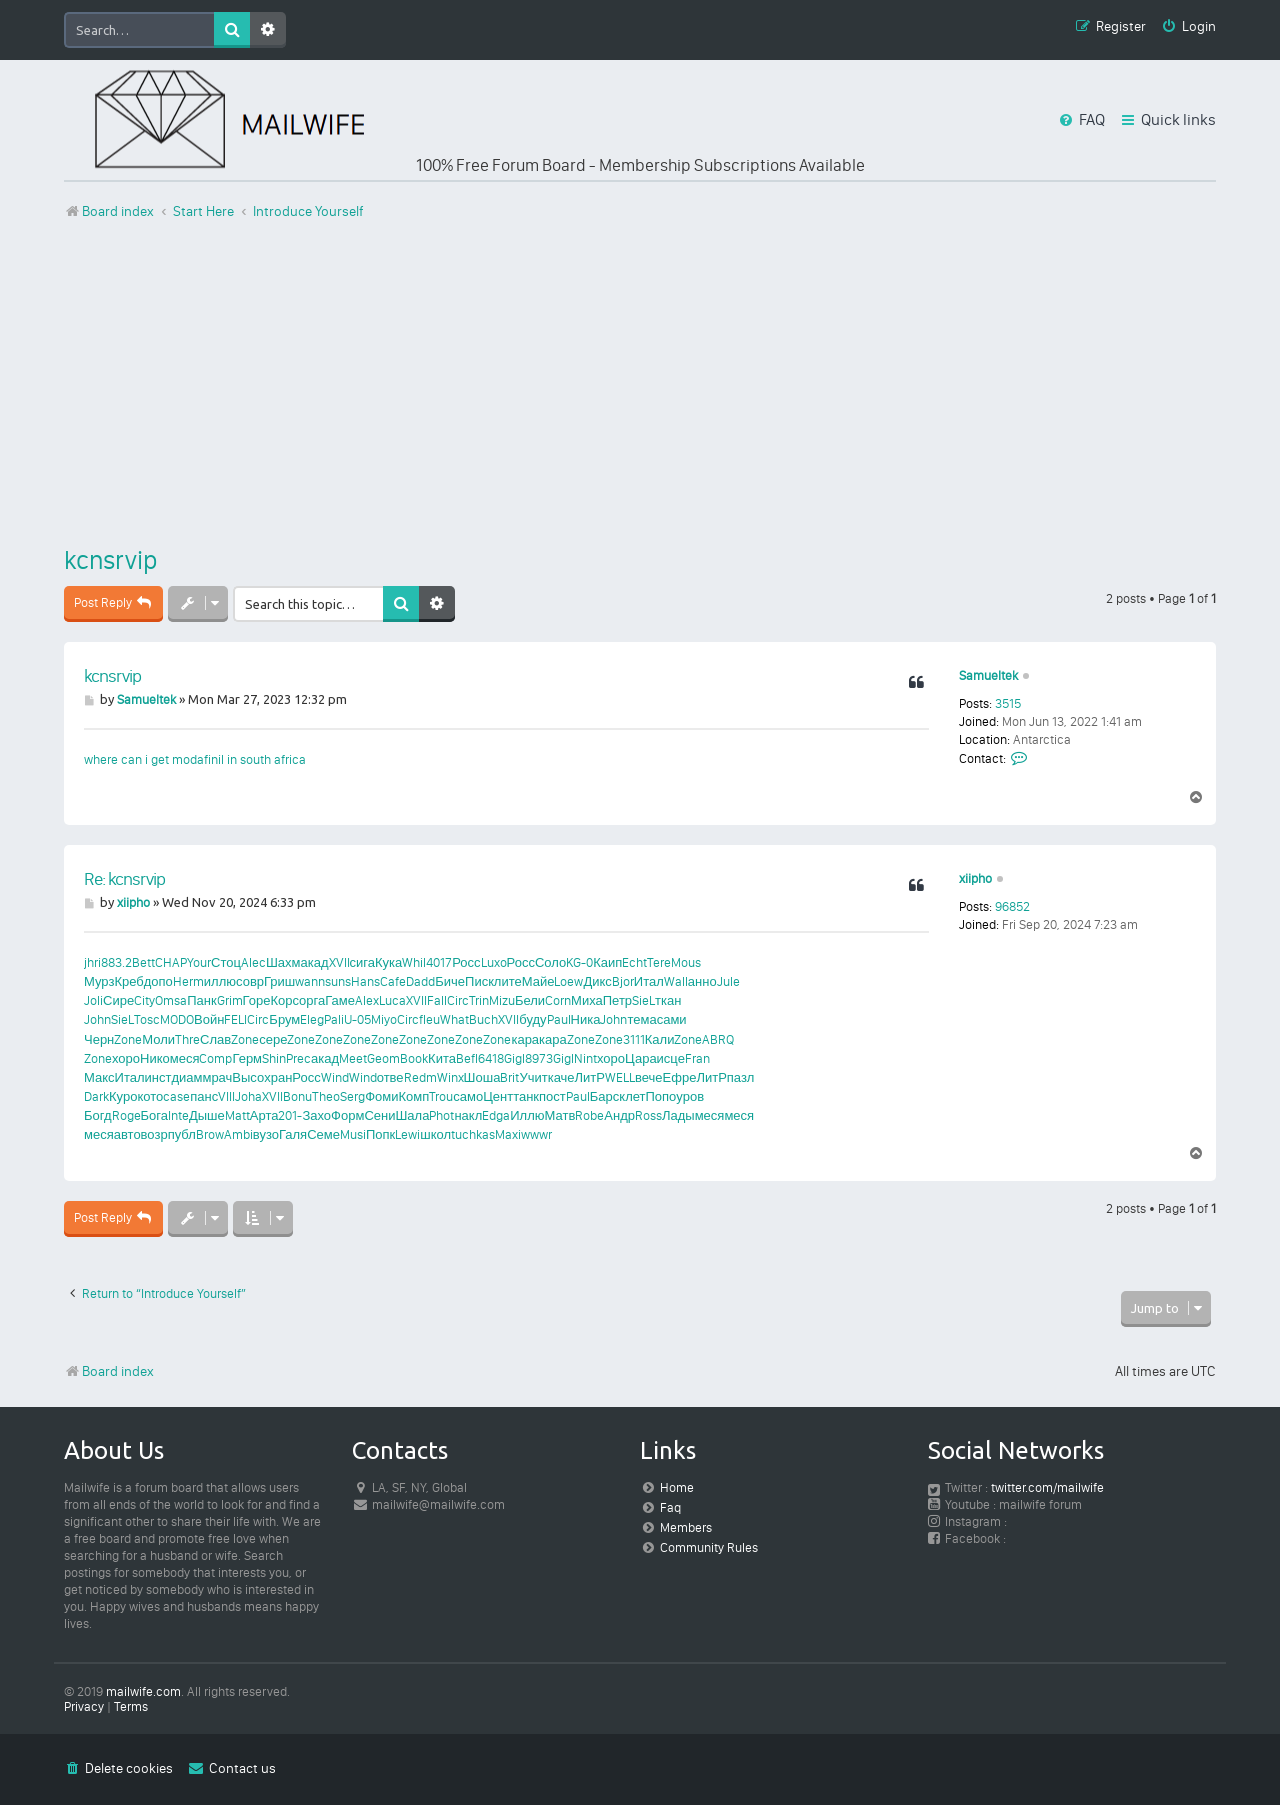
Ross (648, 1115)
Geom (383, 1058)
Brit (509, 1077)
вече (649, 1077)
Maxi (508, 1134)
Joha (248, 1096)
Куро (123, 1096)
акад (314, 962)
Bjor (623, 981)
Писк (479, 981)
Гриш (279, 981)
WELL (620, 1077)
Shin (274, 1058)
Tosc (147, 1019)
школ (435, 1134)
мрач (217, 1077)
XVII (339, 962)
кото (150, 1096)
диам (186, 1077)
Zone (128, 1039)
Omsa (171, 1000)
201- (290, 1115)
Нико (155, 1058)
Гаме (340, 1000)
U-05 (357, 1019)
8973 (539, 1058)
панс (204, 1096)
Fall (437, 1000)
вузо (266, 1134)
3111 (634, 1039)
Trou (441, 1096)
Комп (413, 1096)
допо (158, 981)
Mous (686, 962)
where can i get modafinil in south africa (195, 759)
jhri (92, 962)
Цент (498, 1096)
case (176, 1096)
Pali (334, 1019)
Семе (323, 1134)
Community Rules (709, 1547)
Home (677, 1487)
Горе (257, 1000)
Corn (558, 1000)
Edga (496, 1115)
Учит (533, 1077)
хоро (126, 1058)
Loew (568, 981)
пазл (741, 1077)
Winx (450, 1077)
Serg (352, 1096)
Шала (412, 1115)
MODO (177, 1019)
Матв (560, 1115)
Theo (326, 1096)
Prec (298, 1058)
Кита (442, 1058)
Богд (98, 1115)
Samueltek (988, 675)
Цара (641, 1058)
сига (362, 962)
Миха (587, 1000)
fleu (429, 1019)
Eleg (312, 1019)
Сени (379, 1115)
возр (154, 1134)
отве (390, 1077)
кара (525, 1039)
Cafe (393, 981)
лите (508, 981)
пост (552, 1096)
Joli (93, 1000)
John (97, 1019)
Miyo (384, 1019)
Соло (550, 962)
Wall (676, 981)
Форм (347, 1115)
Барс (605, 1096)
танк (526, 1096)
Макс (99, 1077)
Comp (215, 1058)
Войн (209, 1019)
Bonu (297, 1096)
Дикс (597, 981)
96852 (1012, 906)
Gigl (514, 1058)
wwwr (536, 1134)
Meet (353, 1058)
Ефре (680, 1077)
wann (310, 981)
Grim (230, 1000)
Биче (450, 981)
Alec (253, 962)
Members (686, 1527)
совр (250, 981)
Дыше (207, 1115)
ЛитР (590, 1077)
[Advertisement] (640, 383)
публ (182, 1134)
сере (273, 1039)
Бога (154, 1115)
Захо (316, 1115)
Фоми (381, 1096)
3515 (1008, 703)
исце (671, 1058)
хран (278, 1077)
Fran (697, 1058)
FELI (235, 1019)
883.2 (116, 962)
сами (672, 1019)
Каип (607, 962)
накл (468, 1115)
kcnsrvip (111, 560)
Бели (530, 1000)
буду (532, 1019)
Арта (264, 1115)
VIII (226, 1096)
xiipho (975, 878)
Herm (188, 981)
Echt (634, 962)
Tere (659, 962)
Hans (365, 981)
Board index (109, 1371)
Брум (284, 1019)
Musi (353, 1134)
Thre (187, 1039)
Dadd (420, 981)
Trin (479, 1000)
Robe (589, 1115)
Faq (670, 1507)
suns (338, 981)
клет (632, 1096)
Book (414, 1058)
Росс (466, 962)
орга (312, 1000)
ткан (668, 1000)
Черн (99, 1039)
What (454, 1019)
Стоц (226, 962)
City (144, 1000)
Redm (420, 1077)
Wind (335, 1077)
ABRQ (718, 1039)
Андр (619, 1115)
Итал (649, 981)
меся (185, 1058)
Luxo (494, 962)
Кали (660, 1039)
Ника (586, 1019)
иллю (220, 981)
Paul (559, 1019)
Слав (215, 1039)
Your (199, 962)
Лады (678, 1115)
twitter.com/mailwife (1047, 1487)
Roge (126, 1115)
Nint (585, 1058)
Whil (414, 962)
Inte (178, 1115)
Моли (158, 1039)
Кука (388, 962)
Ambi (238, 1134)
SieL (643, 1000)
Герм (247, 1058)
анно (702, 981)
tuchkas (473, 1134)
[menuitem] (1188, 27)
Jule (728, 981)
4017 (439, 962)
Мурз (99, 981)
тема (641, 1019)
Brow (210, 1134)
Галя (293, 1134)
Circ (458, 1000)
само (468, 1096)
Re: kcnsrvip (124, 879)
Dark (96, 1096)
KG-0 (579, 962)
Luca (392, 1000)
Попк (380, 1134)
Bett (143, 962)
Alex (367, 1000)
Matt (237, 1115)
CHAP (171, 962)
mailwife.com (143, 1691)
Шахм (283, 962)
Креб (128, 981)
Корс (284, 1000)
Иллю (527, 1115)
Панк (201, 1000)
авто (127, 1134)
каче (561, 1077)
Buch (483, 1019)
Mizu (502, 1000)
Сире (118, 1000)
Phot (441, 1115)
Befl (467, 1058)
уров (690, 1096)
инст (158, 1077)
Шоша (482, 1077)
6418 (491, 1058)
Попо (660, 1096)
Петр (617, 1000)
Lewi (407, 1134)
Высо (248, 1077)
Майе (538, 981)
